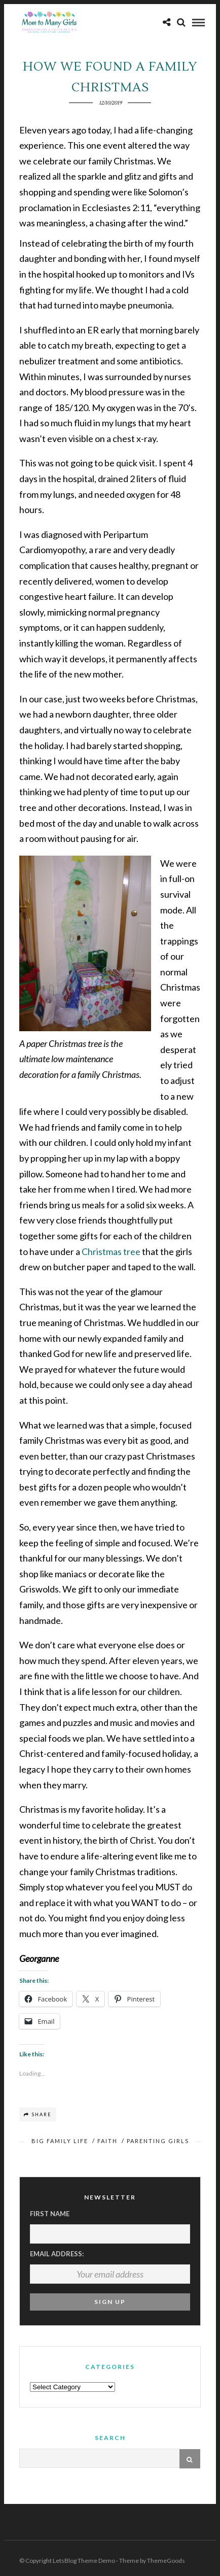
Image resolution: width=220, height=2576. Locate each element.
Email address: (57, 2254)
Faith (107, 2141)
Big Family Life (59, 2141)
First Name (49, 2214)
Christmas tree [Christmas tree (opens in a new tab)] (111, 1251)
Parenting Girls (158, 2141)
